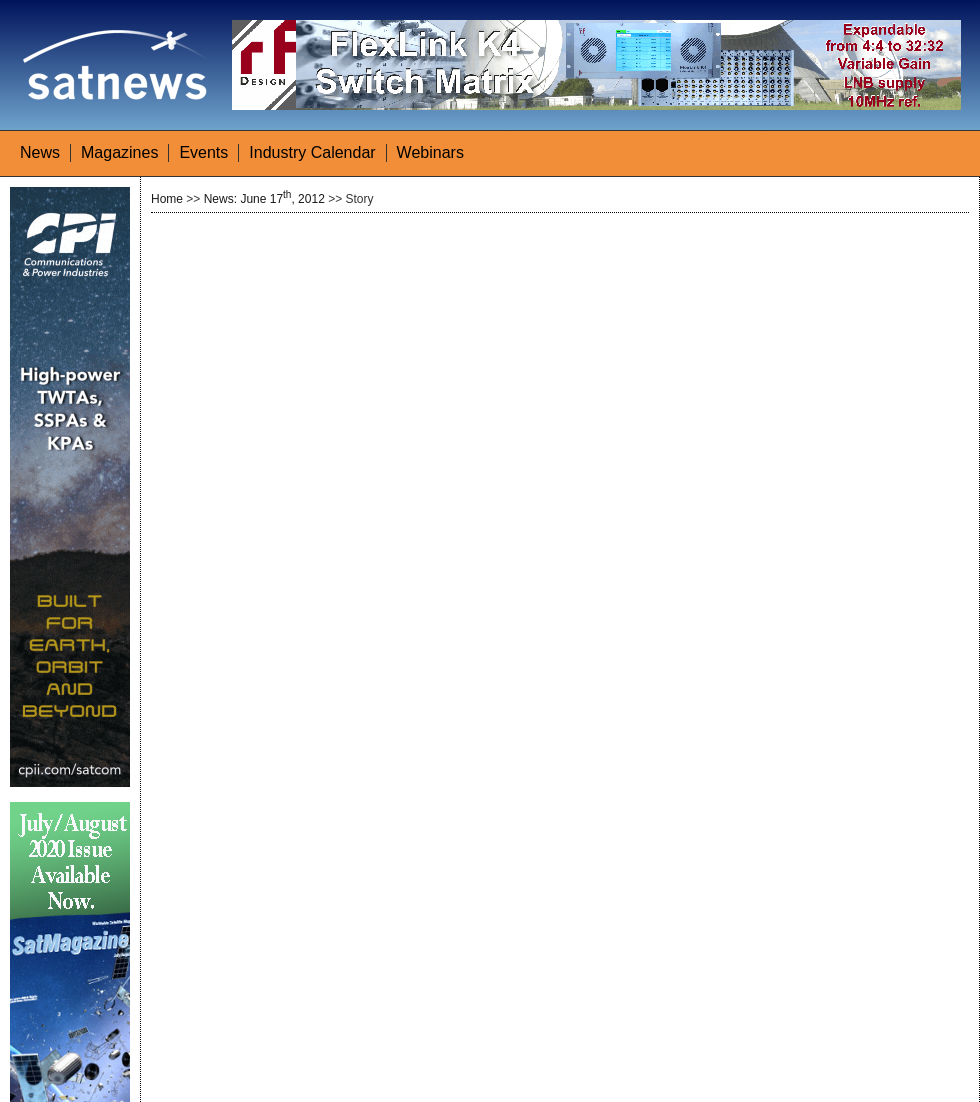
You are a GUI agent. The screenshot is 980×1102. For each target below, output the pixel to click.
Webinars (430, 152)
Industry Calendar (312, 152)
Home (167, 199)
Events (203, 152)
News (40, 152)
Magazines (119, 152)
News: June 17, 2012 (264, 199)
